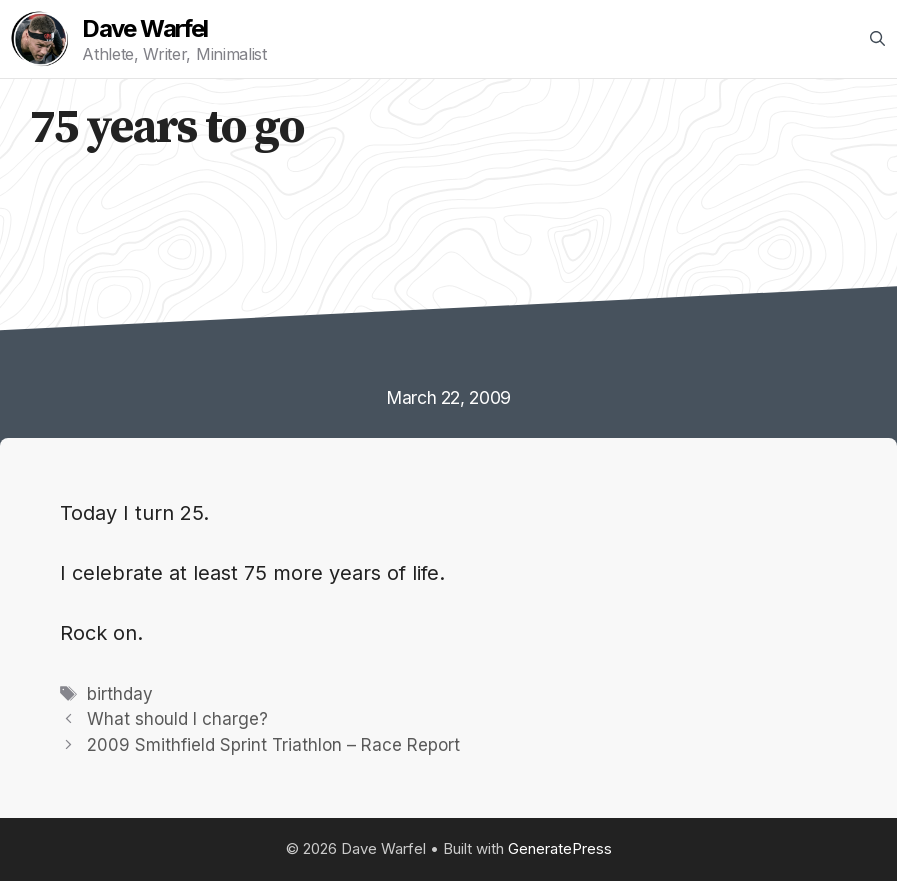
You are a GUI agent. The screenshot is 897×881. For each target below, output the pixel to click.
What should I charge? (177, 719)
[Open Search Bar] (877, 39)
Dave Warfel (144, 29)
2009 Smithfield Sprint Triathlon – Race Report (273, 745)
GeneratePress (560, 848)
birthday (120, 694)
